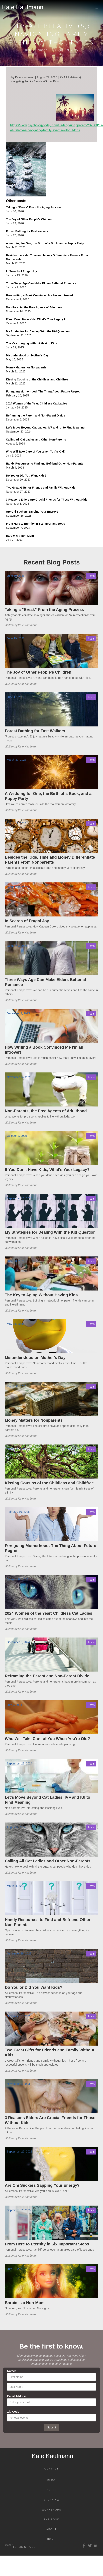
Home (51, 2539)
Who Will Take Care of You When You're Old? (36, 451)
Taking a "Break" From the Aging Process (33, 207)
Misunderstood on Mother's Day (27, 355)
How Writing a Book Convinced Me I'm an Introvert (39, 295)
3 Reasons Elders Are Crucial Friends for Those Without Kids (46, 499)
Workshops (51, 2509)
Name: (11, 2371)
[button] (97, 8)
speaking (51, 2500)
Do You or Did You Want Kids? (26, 475)
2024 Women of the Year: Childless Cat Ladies (36, 403)
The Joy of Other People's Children (29, 219)
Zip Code (13, 2411)
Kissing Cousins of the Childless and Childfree (37, 379)
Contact (51, 2468)
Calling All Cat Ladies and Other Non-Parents (36, 439)
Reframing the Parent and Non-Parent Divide (35, 415)
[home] (21, 8)
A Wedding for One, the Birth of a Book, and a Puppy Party (45, 243)
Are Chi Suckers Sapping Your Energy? (32, 511)
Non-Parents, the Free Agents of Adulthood (34, 307)
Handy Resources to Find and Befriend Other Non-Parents (44, 463)
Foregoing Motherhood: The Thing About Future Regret (43, 391)
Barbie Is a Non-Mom (20, 535)
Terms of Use (24, 2547)
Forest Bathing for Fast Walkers (27, 231)
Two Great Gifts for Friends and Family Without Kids (40, 487)
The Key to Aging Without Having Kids (31, 343)
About (51, 2529)
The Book (51, 2519)
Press (51, 2490)
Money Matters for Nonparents (26, 367)
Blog (51, 2480)
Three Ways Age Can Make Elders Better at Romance (41, 283)
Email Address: (17, 2396)
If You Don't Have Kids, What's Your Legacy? (35, 319)
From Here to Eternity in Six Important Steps (35, 523)
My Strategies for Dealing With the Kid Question (38, 331)
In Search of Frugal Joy (21, 271)
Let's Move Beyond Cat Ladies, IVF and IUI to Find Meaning (45, 427)
